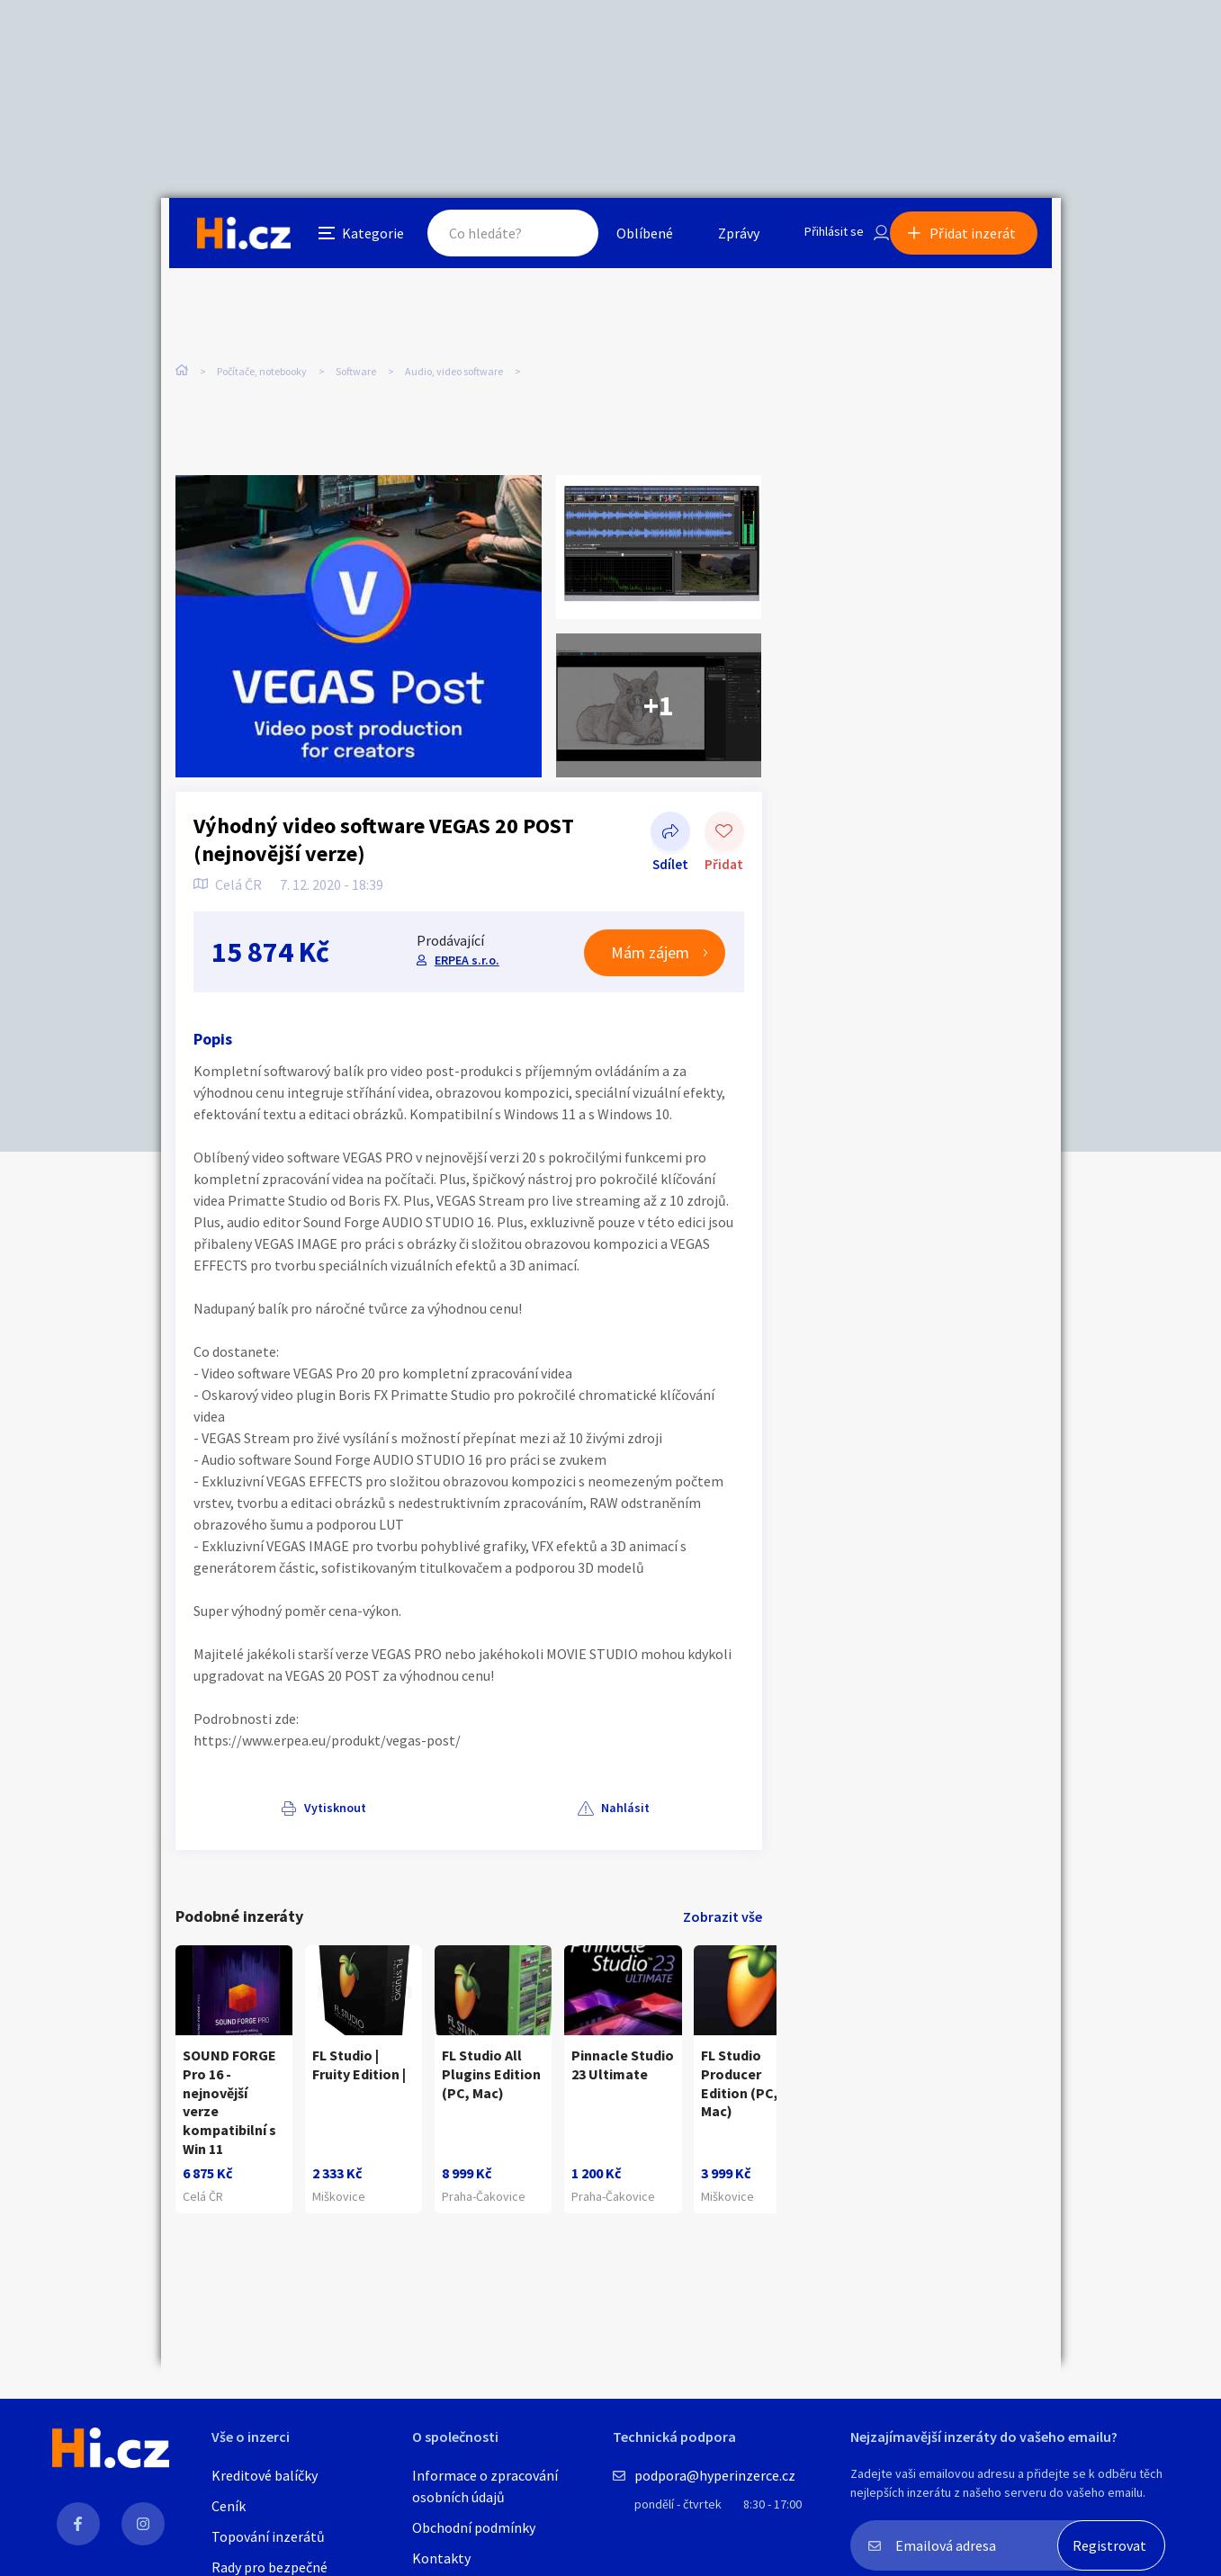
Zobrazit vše (722, 1919)
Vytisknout (248, 1811)
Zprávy (718, 238)
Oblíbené (624, 238)
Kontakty (441, 2558)
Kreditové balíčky (264, 2475)
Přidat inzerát (981, 238)
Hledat (546, 237)
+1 (658, 709)
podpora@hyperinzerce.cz (714, 2475)
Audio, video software (454, 377)
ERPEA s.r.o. (465, 963)
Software (356, 377)
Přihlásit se (819, 238)
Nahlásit (356, 1811)
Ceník (228, 2506)
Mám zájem (651, 956)
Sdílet (670, 836)
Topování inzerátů (268, 2536)
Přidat (724, 836)
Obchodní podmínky (473, 2527)
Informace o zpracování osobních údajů (485, 2486)
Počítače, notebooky (262, 377)
